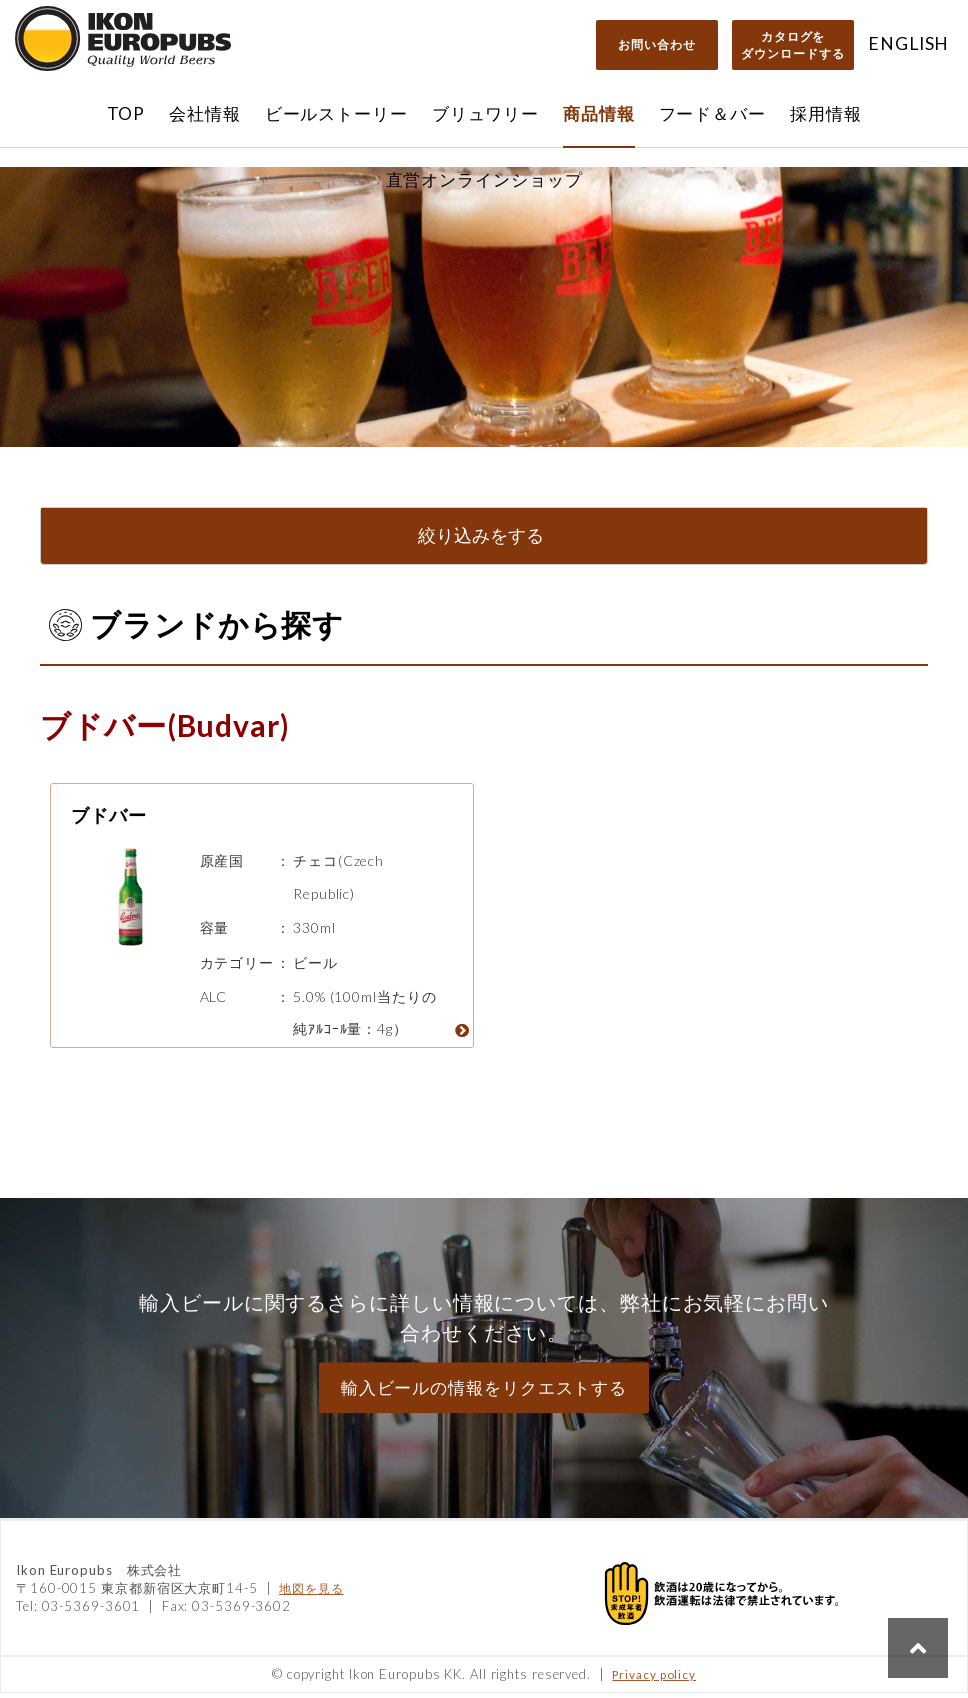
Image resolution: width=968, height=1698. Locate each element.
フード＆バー (712, 113)
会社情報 (205, 113)
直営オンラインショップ (484, 179)
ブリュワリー (485, 113)
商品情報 (599, 113)
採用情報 (826, 113)
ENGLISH (908, 43)
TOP (126, 113)
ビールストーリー (336, 113)
